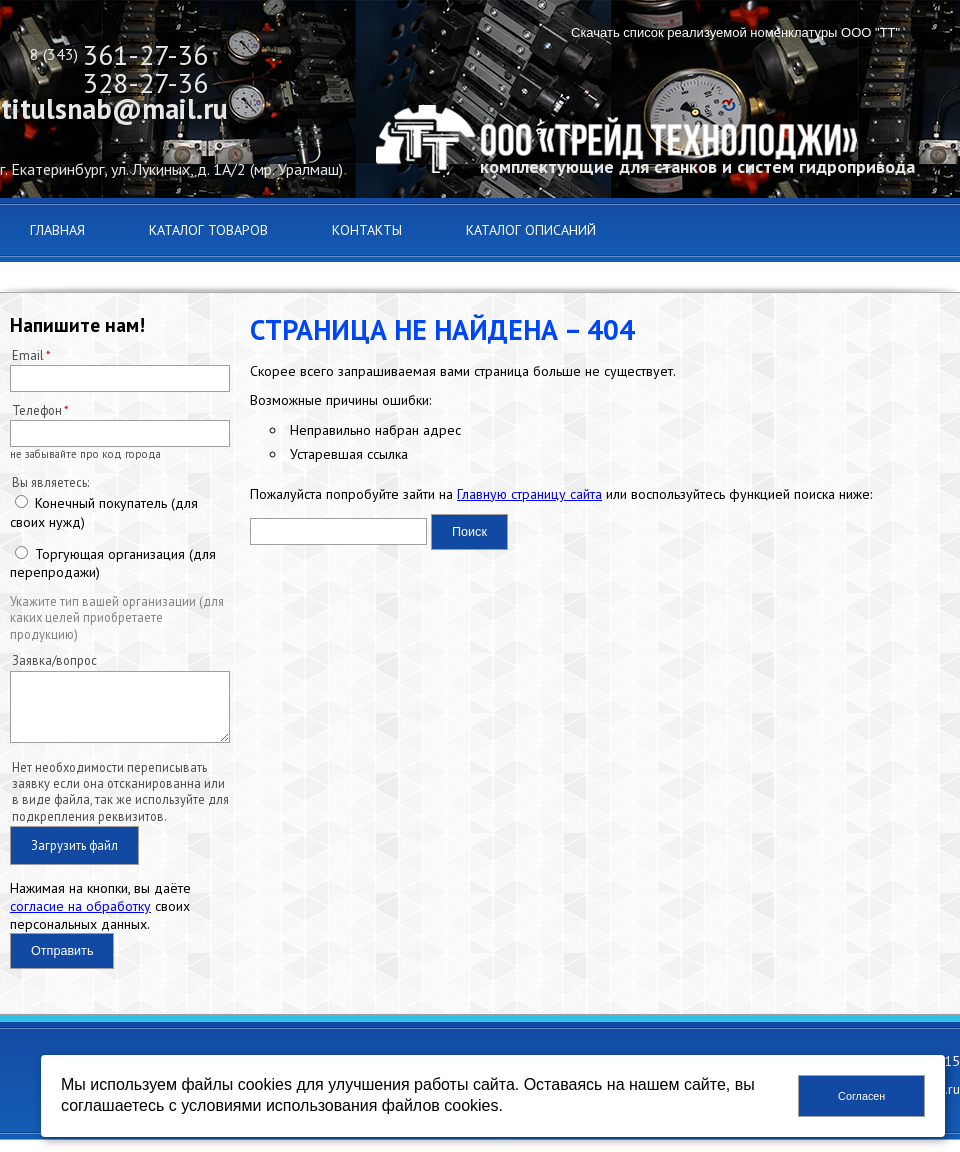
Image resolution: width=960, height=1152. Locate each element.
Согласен (861, 1096)
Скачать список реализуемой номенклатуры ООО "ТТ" (735, 32)
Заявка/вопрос (54, 660)
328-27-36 (145, 82)
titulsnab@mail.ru (114, 108)
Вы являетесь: (50, 482)
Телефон (37, 410)
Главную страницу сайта (529, 494)
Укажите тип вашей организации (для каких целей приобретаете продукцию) (117, 617)
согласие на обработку (80, 918)
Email (28, 355)
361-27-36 (145, 54)
